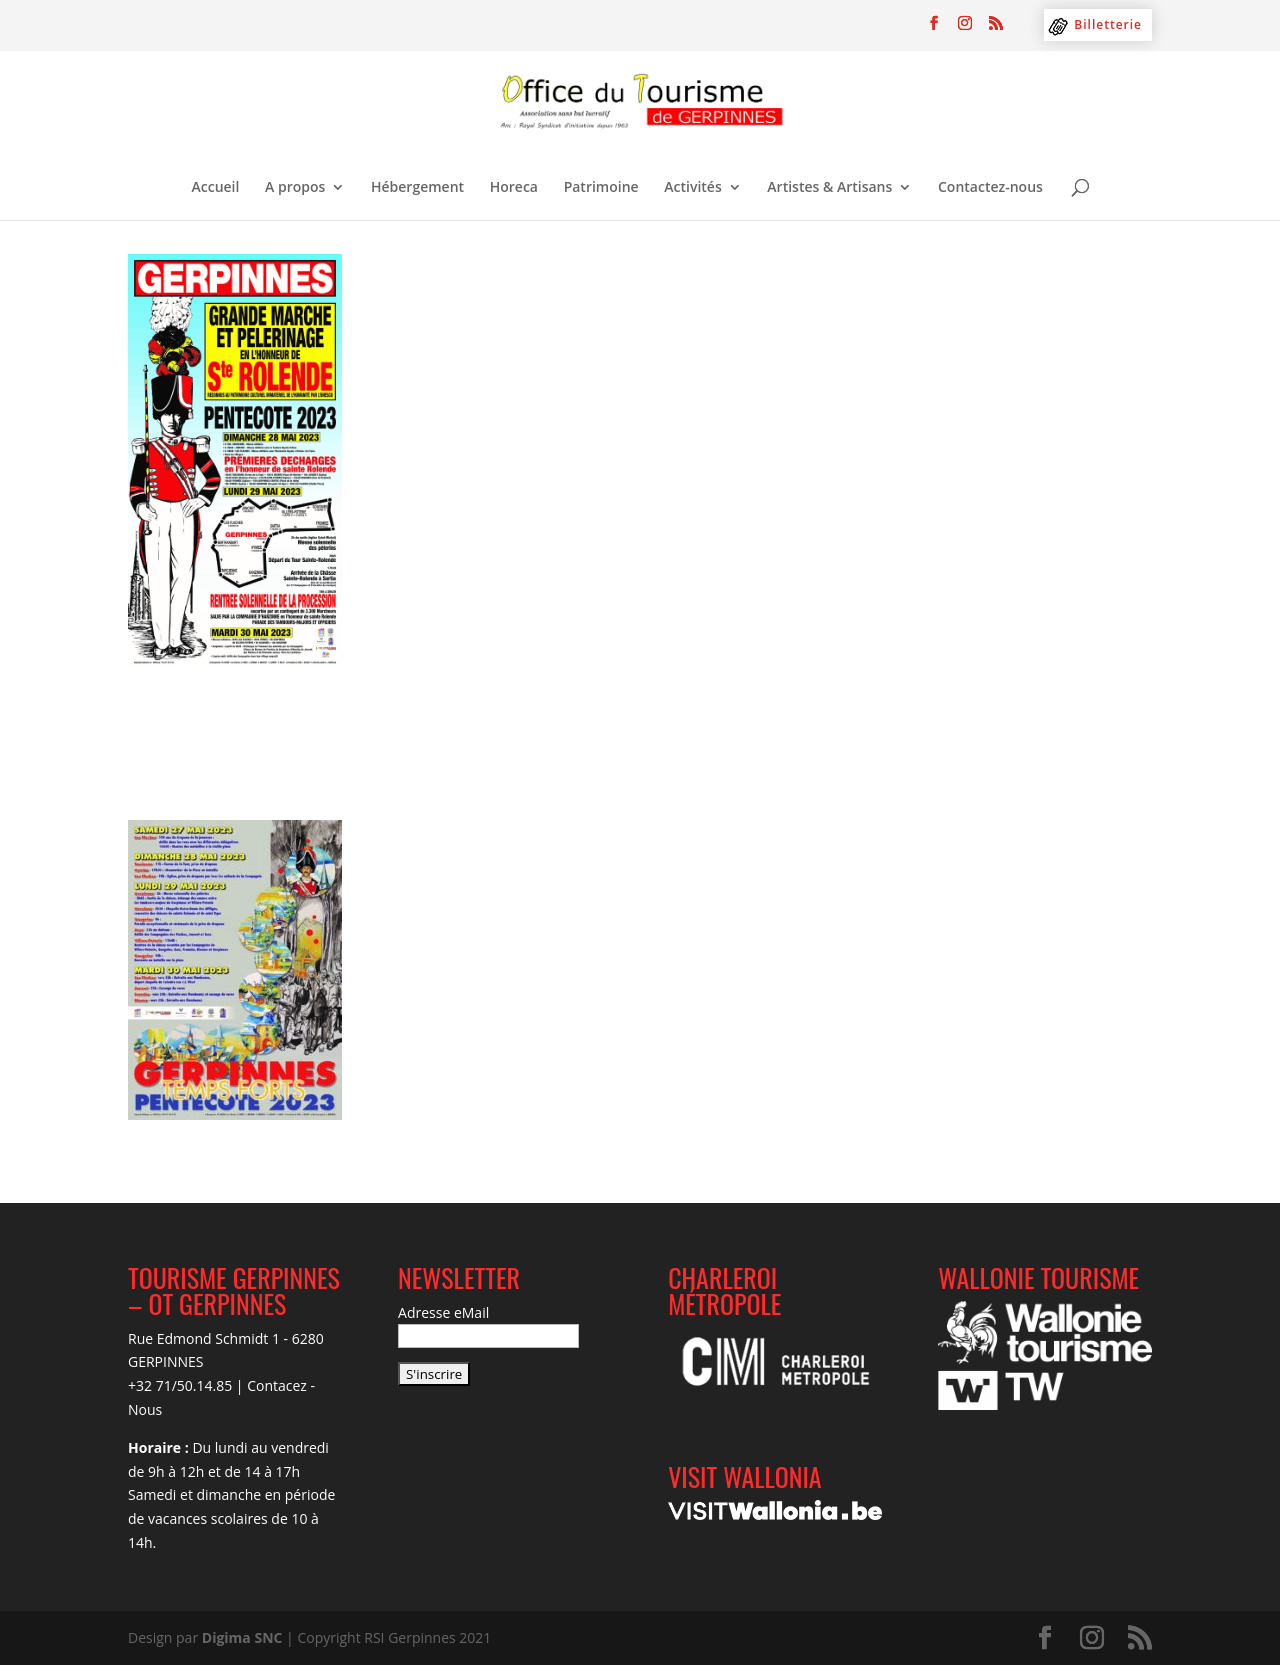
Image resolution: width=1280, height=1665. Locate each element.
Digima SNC (242, 1637)
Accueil (216, 188)
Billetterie (1108, 24)
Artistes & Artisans (829, 188)
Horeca (514, 188)
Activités (692, 188)
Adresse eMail (443, 1312)
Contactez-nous (990, 188)
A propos (295, 188)
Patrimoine (601, 188)
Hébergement (417, 188)
